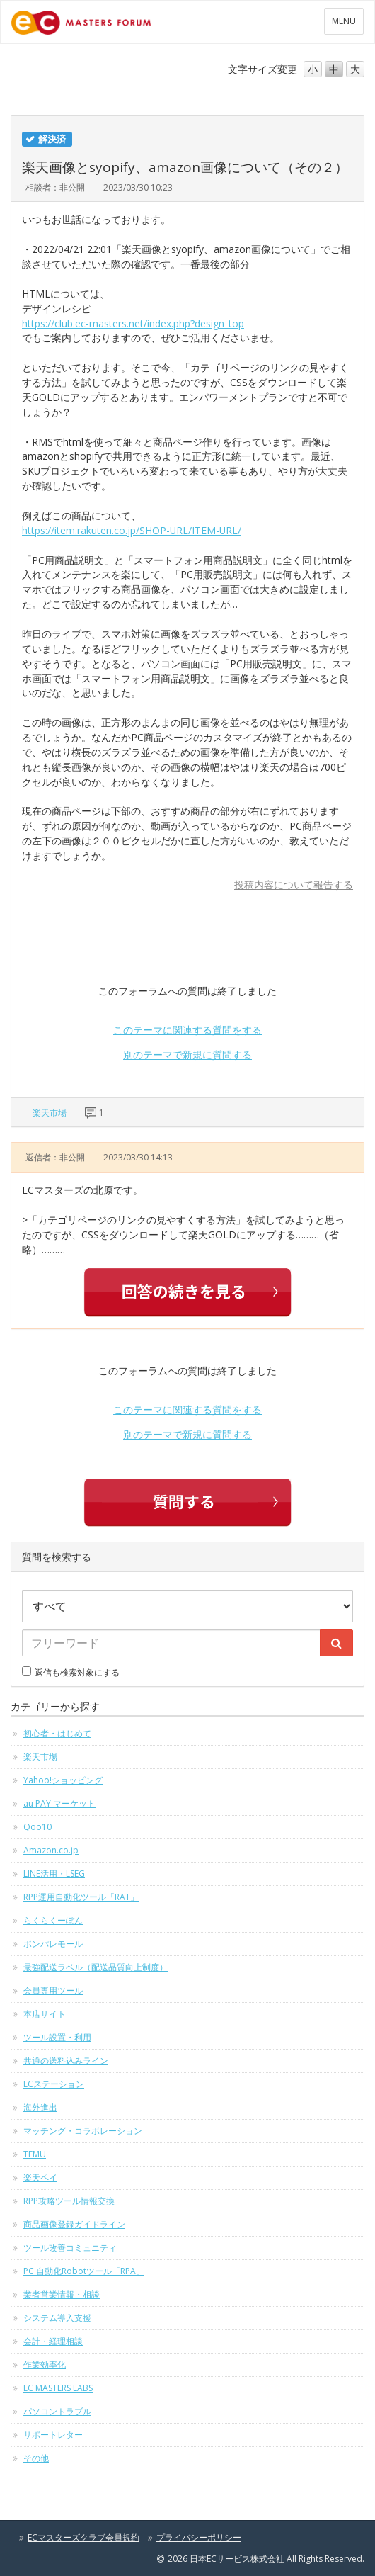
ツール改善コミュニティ (70, 2248)
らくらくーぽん (53, 1920)
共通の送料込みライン (65, 2061)
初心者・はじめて (57, 1733)
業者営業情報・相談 (61, 2294)
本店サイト (44, 2014)
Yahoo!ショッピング (63, 1780)
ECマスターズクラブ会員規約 (83, 2537)
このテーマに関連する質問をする (187, 1029)
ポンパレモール (53, 1944)
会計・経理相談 (53, 2341)
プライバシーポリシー (198, 2537)
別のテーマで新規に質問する (187, 1054)
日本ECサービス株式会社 (237, 2559)
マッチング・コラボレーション (82, 2131)
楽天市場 (50, 1113)
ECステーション (53, 2084)
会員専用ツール (53, 1990)
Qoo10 (37, 1827)
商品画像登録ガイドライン (74, 2224)
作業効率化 (44, 2364)
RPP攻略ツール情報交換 (69, 2201)
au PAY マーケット (59, 1803)
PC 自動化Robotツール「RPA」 (83, 2271)
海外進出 (40, 2107)
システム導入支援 (57, 2318)
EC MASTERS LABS (58, 2388)
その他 (36, 2458)
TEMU (34, 2154)
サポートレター (53, 2435)
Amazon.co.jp (51, 1850)
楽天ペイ (40, 2177)
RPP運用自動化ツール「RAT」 (81, 1897)
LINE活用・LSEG (54, 1874)
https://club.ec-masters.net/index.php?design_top (133, 323)
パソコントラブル (57, 2411)
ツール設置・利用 (57, 2037)
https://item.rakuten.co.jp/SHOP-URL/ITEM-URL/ (131, 530)
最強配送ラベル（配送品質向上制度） (95, 1967)
